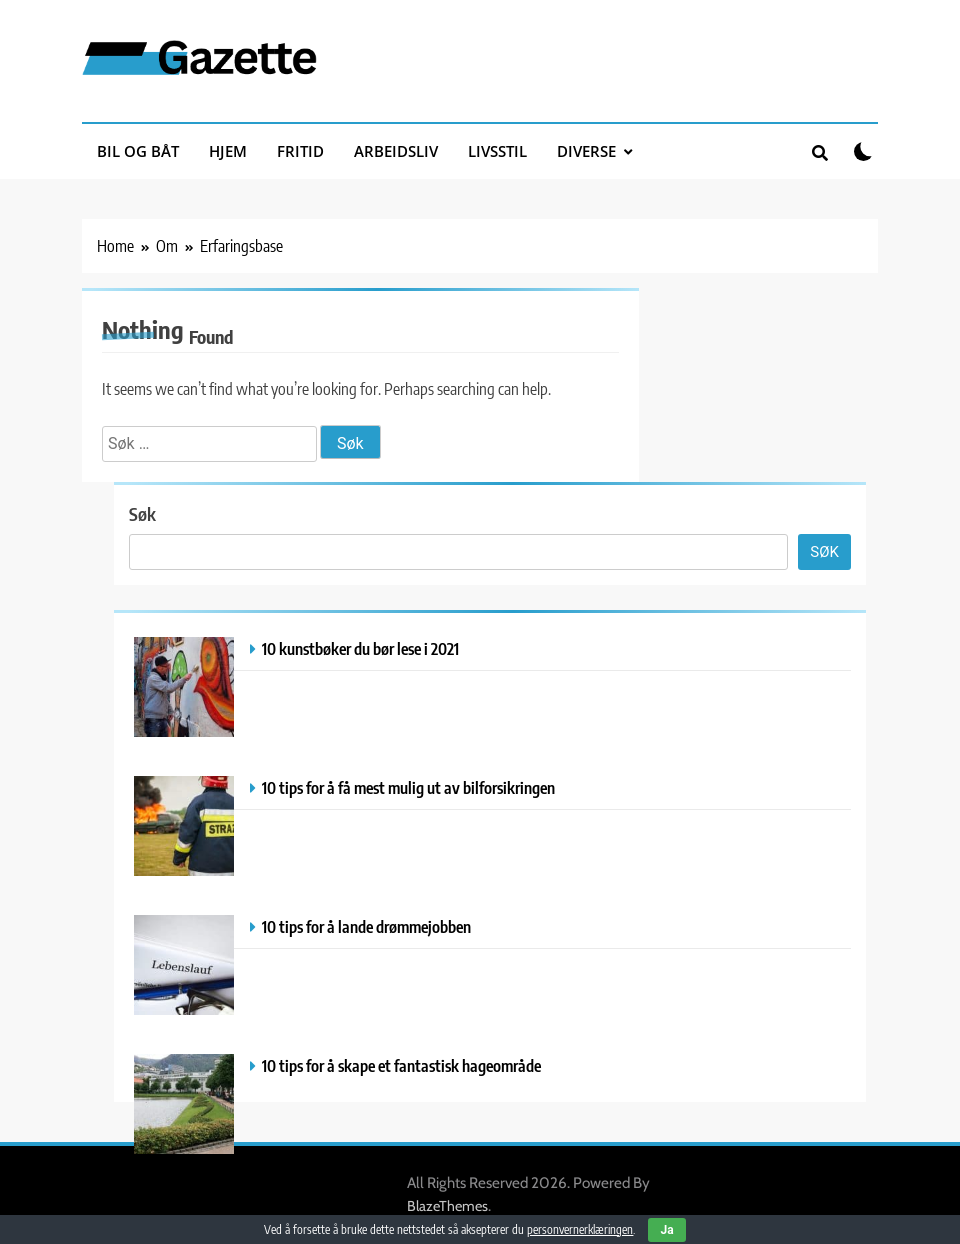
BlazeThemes (447, 1206)
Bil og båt (138, 151)
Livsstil (497, 151)
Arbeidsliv (396, 151)
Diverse (586, 151)
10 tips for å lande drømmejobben (366, 926)
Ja (666, 1230)
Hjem (228, 151)
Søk (142, 513)
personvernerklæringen (580, 1229)
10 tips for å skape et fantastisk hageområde (401, 1065)
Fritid (300, 151)
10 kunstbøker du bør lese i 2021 (360, 648)
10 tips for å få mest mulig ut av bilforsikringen (408, 787)
